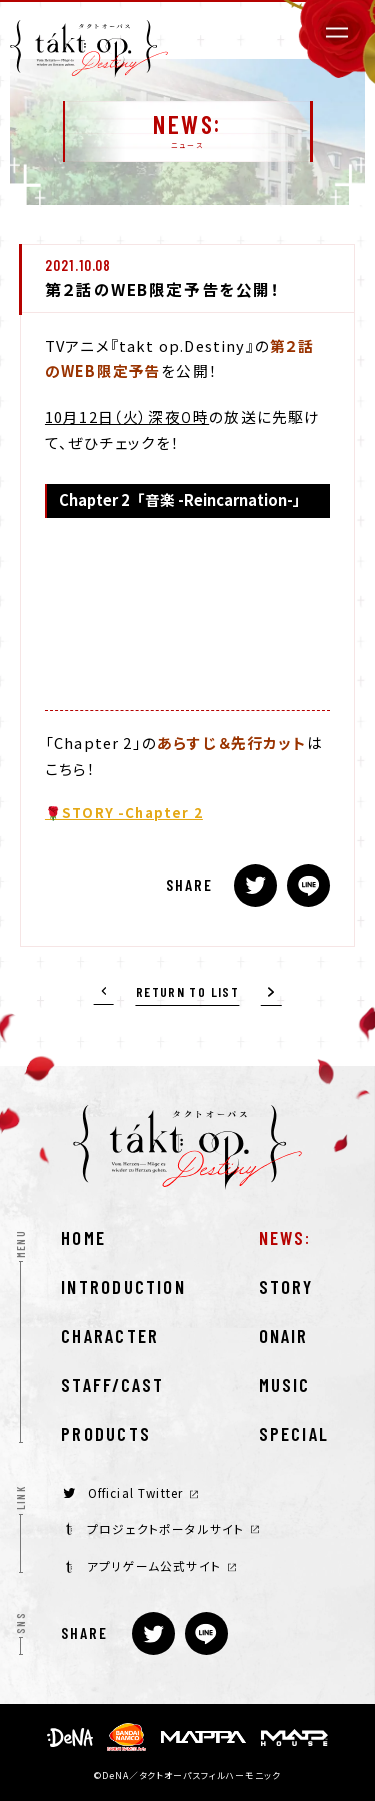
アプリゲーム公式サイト (151, 1565)
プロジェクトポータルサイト (162, 1528)
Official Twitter (130, 1492)
